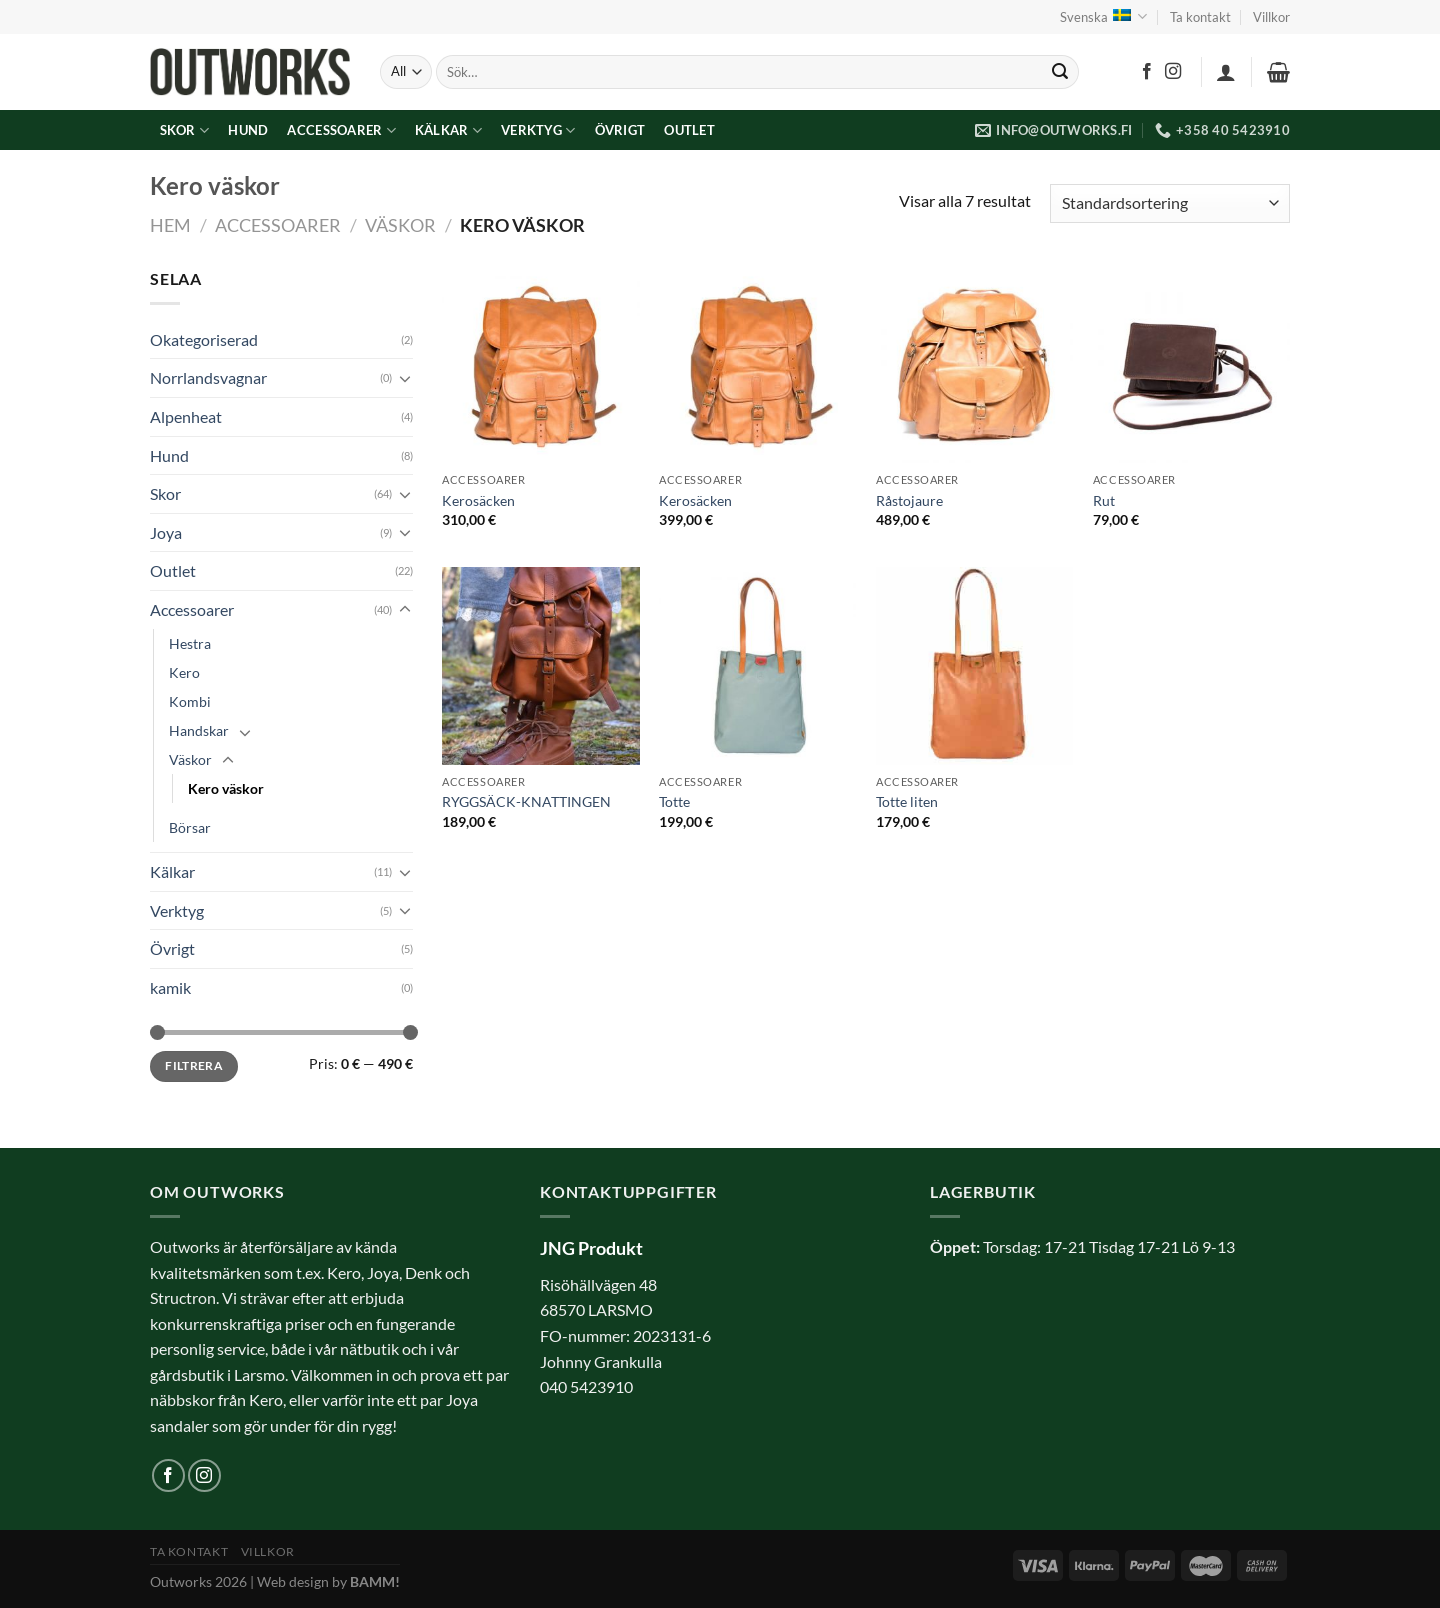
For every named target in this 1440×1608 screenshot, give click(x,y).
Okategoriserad (204, 339)
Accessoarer (341, 130)
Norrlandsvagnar (208, 377)
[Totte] (757, 665)
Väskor (400, 225)
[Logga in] (1226, 72)
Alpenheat (186, 416)
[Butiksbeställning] (1170, 203)
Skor (184, 130)
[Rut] (1191, 364)
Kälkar (448, 130)
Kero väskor (226, 788)
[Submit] (1060, 72)
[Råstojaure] (974, 364)
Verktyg (538, 130)
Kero (184, 672)
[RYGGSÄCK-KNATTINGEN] (540, 665)
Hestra (190, 643)
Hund (248, 130)
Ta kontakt (1200, 17)
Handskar (199, 730)
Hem (170, 225)
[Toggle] (405, 378)
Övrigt (620, 130)
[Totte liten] (974, 665)
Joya (166, 532)
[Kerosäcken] (540, 364)
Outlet (689, 130)
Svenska (1103, 16)
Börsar (190, 827)
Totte (674, 801)
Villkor (1271, 17)
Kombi (190, 701)
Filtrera (194, 1065)
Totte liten (907, 801)
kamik (170, 987)
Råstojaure (909, 500)
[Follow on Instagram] (1173, 72)
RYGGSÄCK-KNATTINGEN (526, 801)
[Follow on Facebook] (1147, 72)
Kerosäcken (478, 500)
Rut (1104, 500)
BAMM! (375, 1581)
